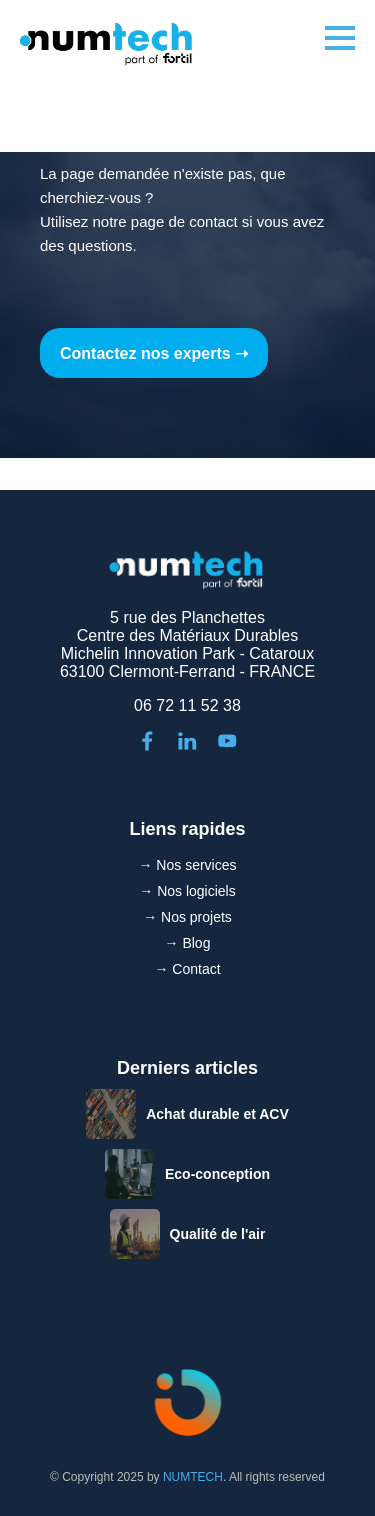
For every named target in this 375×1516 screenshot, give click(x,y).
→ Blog (188, 943)
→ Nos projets (187, 917)
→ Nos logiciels (187, 891)
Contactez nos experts (145, 353)
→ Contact (187, 969)
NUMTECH (193, 1477)
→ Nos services (187, 865)
